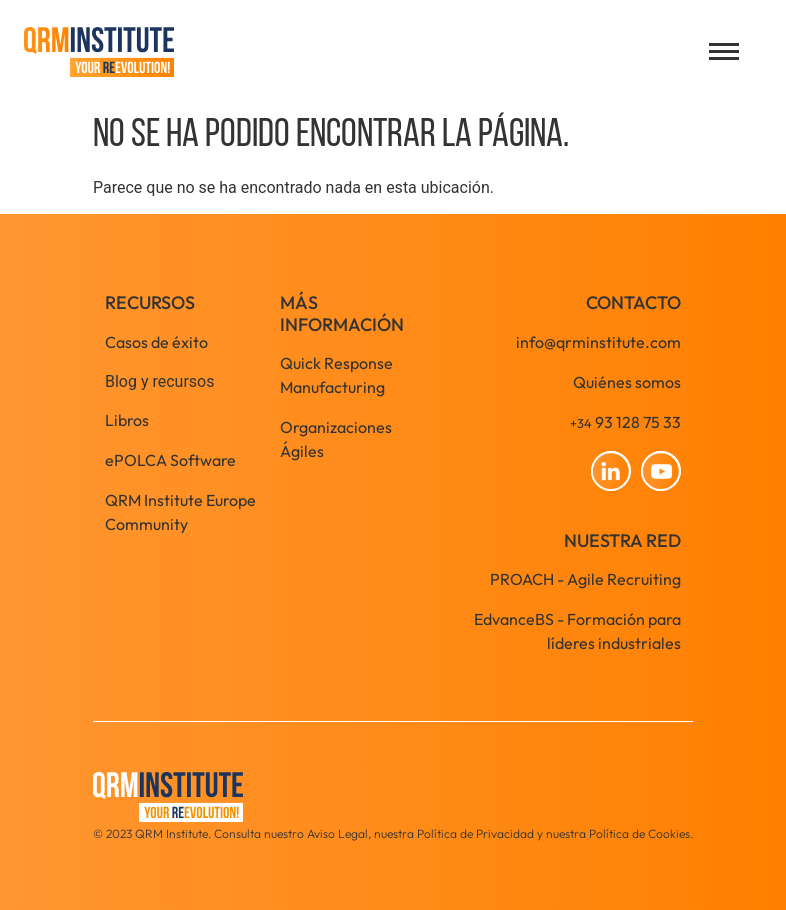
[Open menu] (724, 51)
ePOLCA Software (170, 460)
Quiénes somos (627, 382)
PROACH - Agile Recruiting (585, 579)
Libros (127, 420)
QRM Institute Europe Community (180, 512)
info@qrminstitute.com (598, 342)
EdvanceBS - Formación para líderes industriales (577, 631)
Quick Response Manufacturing (336, 375)
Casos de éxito (156, 342)
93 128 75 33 (625, 422)
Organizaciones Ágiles (336, 439)
